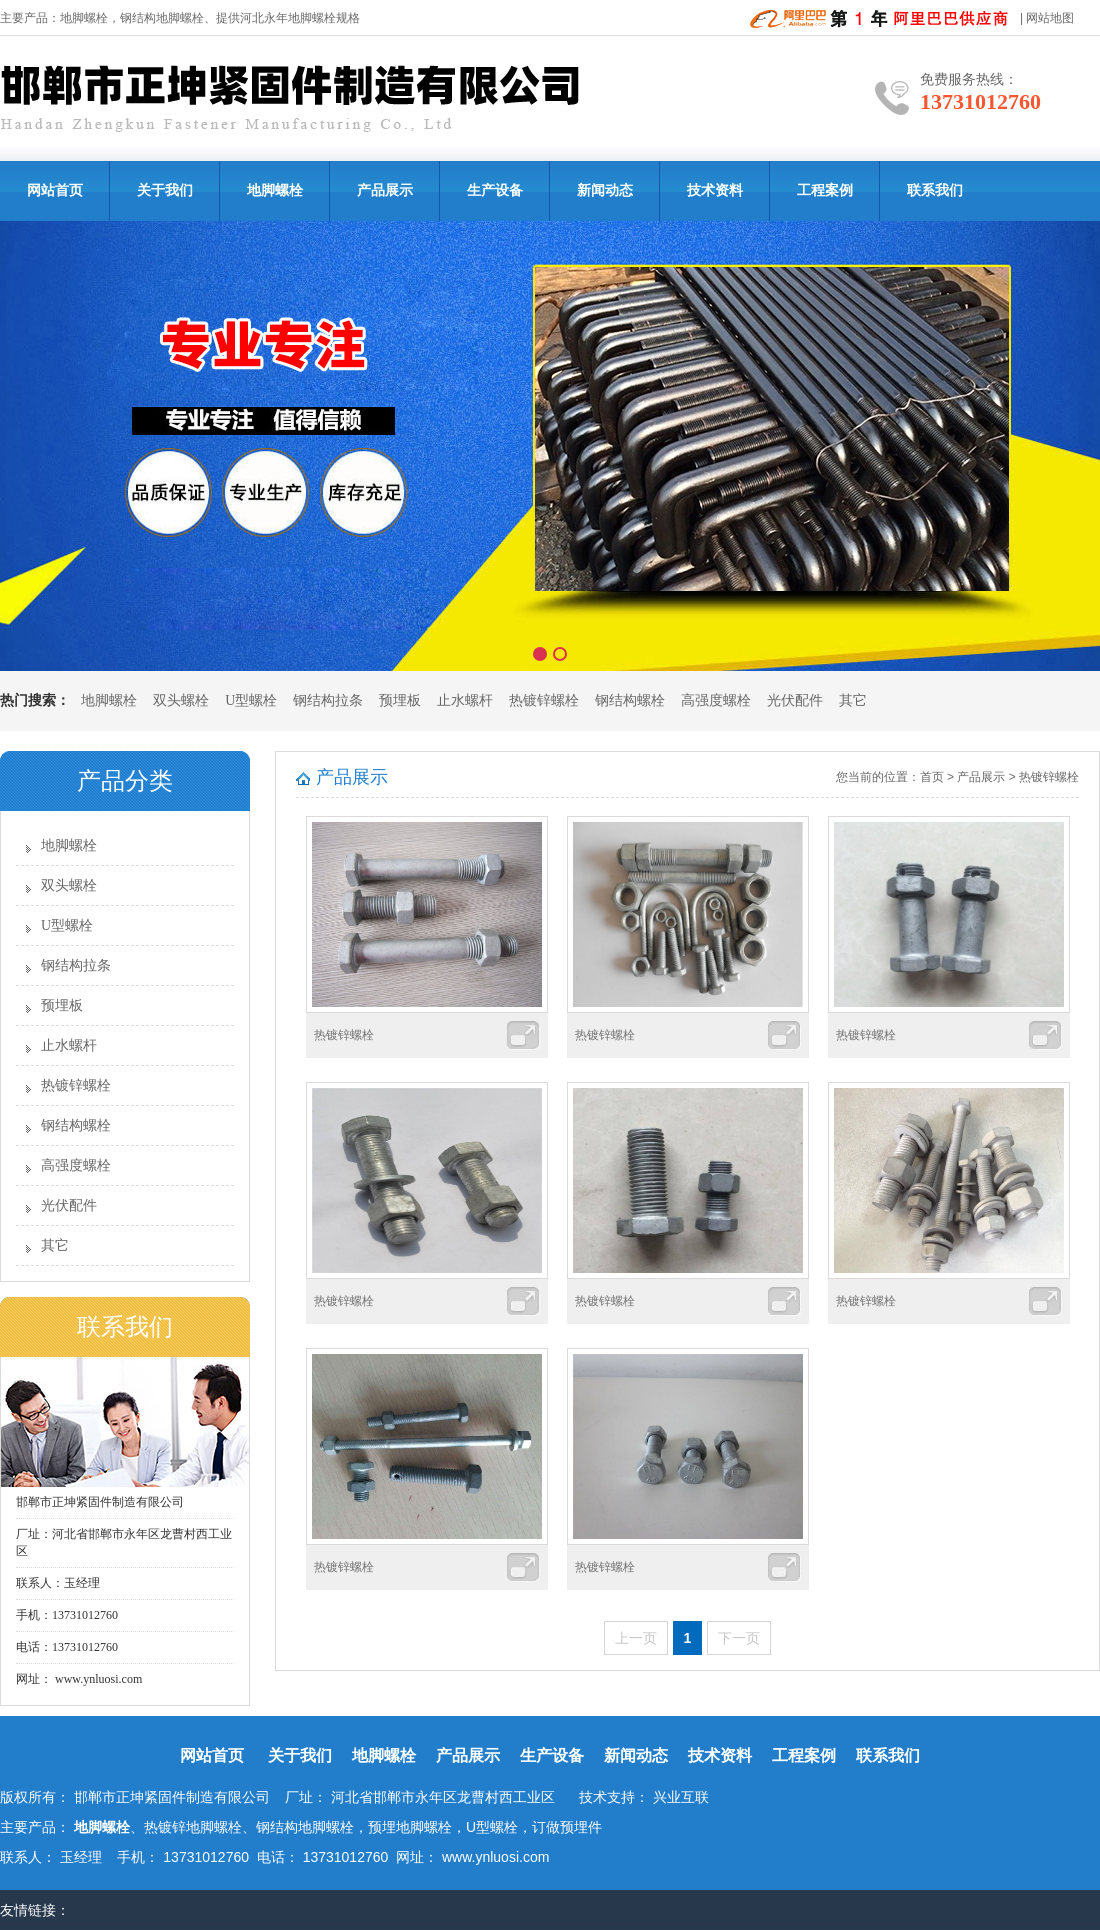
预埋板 (400, 700)
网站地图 (1050, 18)
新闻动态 (605, 190)
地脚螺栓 (84, 18)
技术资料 (715, 190)
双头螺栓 (181, 700)
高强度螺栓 (716, 700)
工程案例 (825, 190)
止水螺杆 (465, 700)
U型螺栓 (251, 700)
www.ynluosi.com (97, 1679)
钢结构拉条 (328, 700)
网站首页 (55, 190)
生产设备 (495, 190)
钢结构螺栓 (630, 700)
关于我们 (165, 190)
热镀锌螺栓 (544, 700)
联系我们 (935, 190)
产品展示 (385, 190)
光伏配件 (795, 700)
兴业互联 (681, 1797)
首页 (932, 777)
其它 (853, 700)
